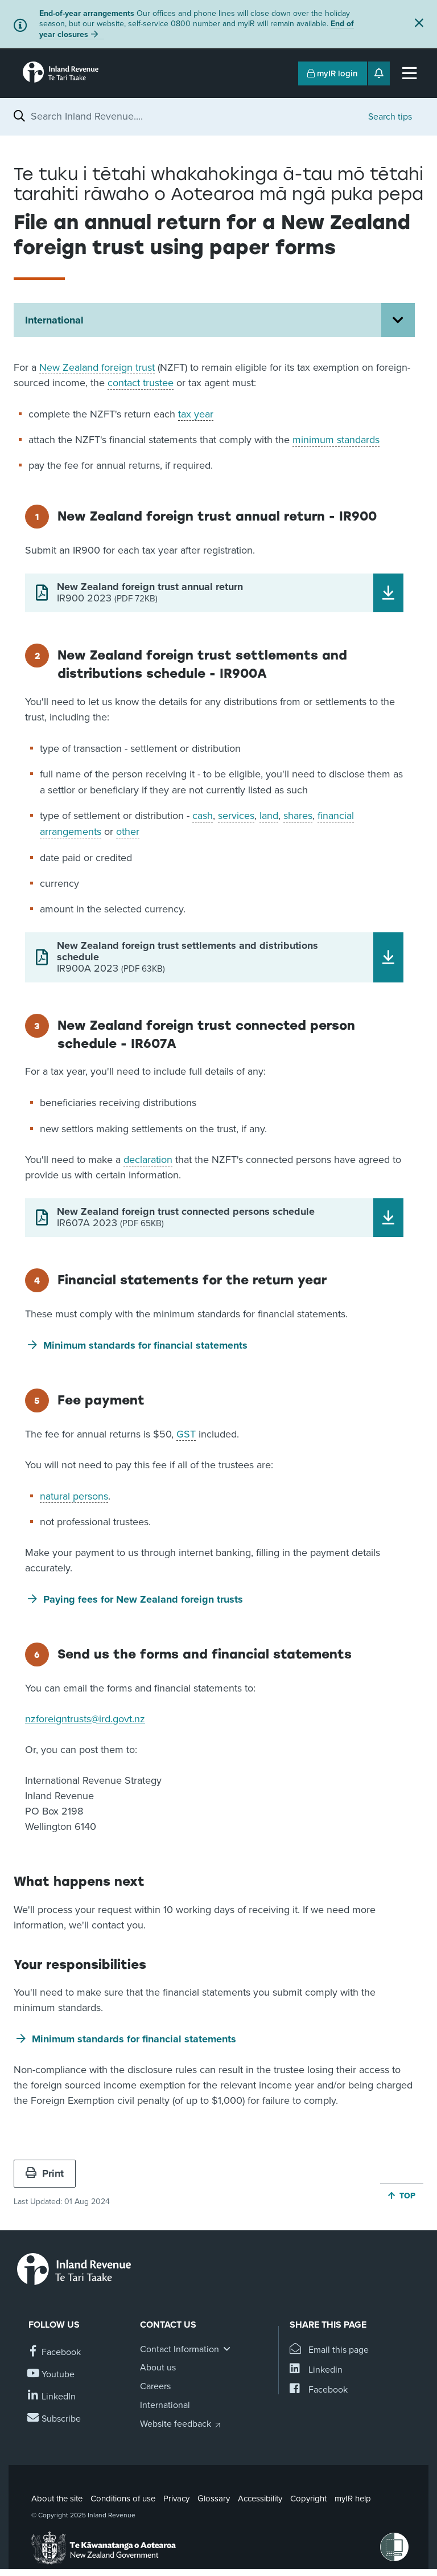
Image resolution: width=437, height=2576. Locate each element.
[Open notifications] (379, 73)
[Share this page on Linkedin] (316, 2370)
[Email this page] (329, 2350)
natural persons (74, 1496)
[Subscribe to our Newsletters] (54, 2419)
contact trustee (141, 382)
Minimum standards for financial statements (145, 1345)
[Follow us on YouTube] (51, 2375)
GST (186, 1434)
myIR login (332, 73)
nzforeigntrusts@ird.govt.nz (85, 1719)
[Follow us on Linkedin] (52, 2397)
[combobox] (194, 116)
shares (297, 815)
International (54, 320)
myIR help (353, 2498)
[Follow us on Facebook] (54, 2352)
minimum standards (336, 439)
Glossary (213, 2498)
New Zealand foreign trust (97, 367)
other (127, 831)
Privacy (176, 2498)
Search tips (390, 116)
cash (202, 815)
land (268, 815)
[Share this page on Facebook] (319, 2390)
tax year (195, 414)
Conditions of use (122, 2498)
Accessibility (260, 2498)
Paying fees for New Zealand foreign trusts (143, 1599)
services (236, 815)
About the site (57, 2498)
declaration (147, 1159)
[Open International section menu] (398, 320)
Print (45, 2173)
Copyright (308, 2498)
